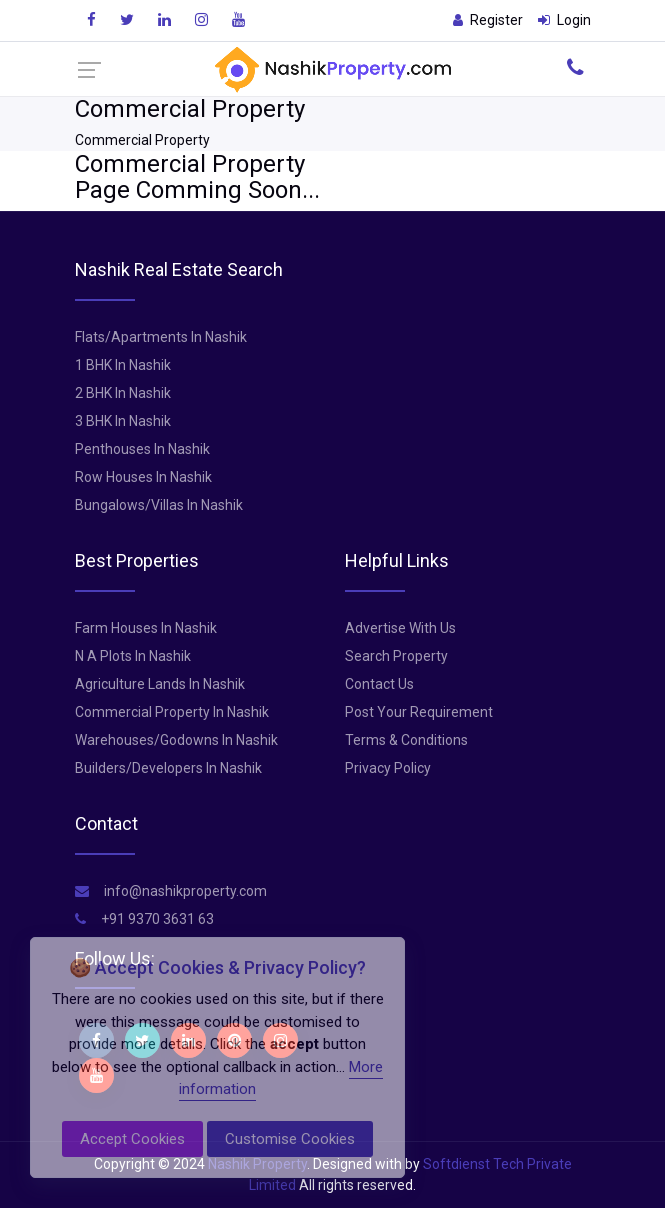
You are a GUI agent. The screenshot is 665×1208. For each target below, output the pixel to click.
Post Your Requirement (419, 712)
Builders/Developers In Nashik (168, 768)
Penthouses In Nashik (142, 449)
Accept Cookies (132, 1139)
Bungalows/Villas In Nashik (159, 505)
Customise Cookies (290, 1139)
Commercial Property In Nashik (172, 712)
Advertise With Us (400, 628)
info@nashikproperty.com (171, 891)
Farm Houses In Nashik (146, 628)
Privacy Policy (388, 768)
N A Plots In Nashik (133, 656)
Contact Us (379, 684)
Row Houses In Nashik (143, 477)
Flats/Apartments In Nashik (161, 337)
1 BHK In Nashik (123, 365)
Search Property (396, 656)
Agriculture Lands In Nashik (160, 684)
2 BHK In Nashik (123, 393)
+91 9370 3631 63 (144, 919)
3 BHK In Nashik (123, 421)
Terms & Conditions (406, 740)
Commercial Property (142, 140)
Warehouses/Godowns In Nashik (176, 740)
